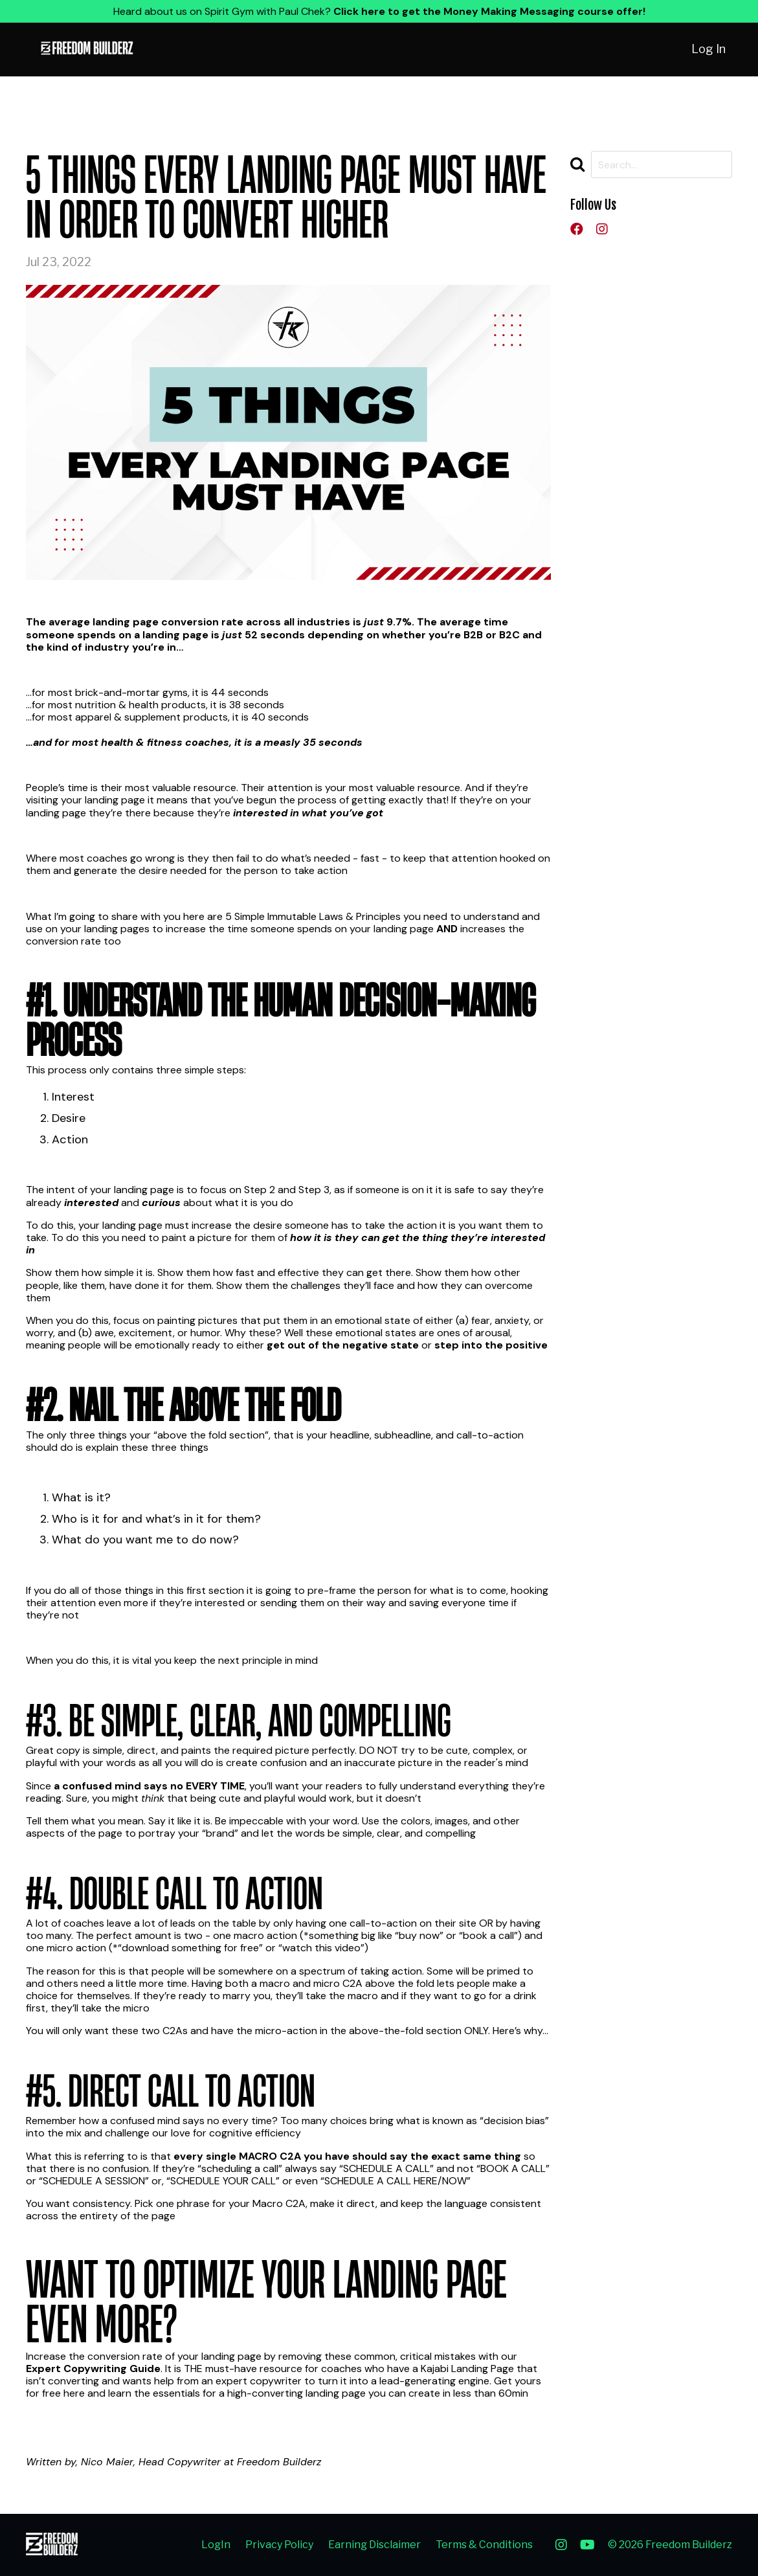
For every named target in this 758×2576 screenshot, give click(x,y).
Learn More (53, 2416)
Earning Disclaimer (374, 2544)
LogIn (215, 2544)
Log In (708, 49)
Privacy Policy (279, 2544)
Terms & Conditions (484, 2544)
